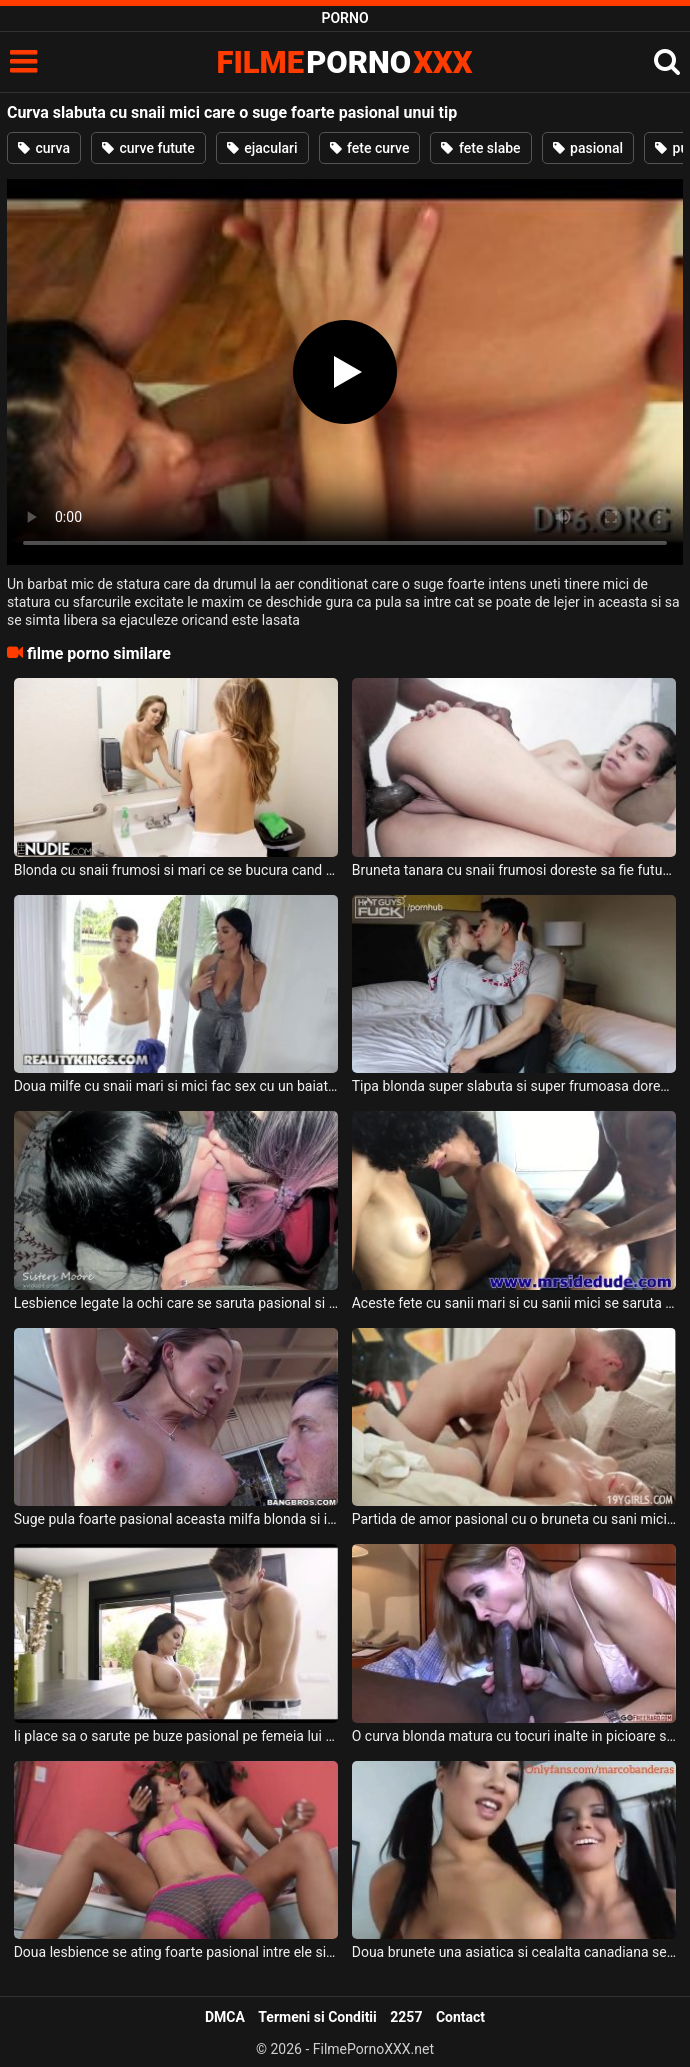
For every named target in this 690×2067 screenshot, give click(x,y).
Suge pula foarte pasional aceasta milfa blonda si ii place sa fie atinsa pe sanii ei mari (176, 1519)
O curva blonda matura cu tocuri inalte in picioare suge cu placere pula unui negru (514, 1736)
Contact (460, 2017)
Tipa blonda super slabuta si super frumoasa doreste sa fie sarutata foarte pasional (514, 1086)
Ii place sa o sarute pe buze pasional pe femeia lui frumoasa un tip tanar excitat (176, 1736)
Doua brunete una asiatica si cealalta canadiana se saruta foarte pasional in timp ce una (514, 1952)
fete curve (370, 148)
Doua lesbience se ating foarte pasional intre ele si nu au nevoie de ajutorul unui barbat (176, 1952)
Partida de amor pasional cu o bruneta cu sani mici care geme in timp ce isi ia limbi (514, 1519)
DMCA (225, 2017)
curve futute (148, 148)
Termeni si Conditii (317, 2017)
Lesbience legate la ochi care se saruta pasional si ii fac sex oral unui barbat (176, 1303)
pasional (588, 148)
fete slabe (480, 148)
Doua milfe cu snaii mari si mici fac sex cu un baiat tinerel (176, 1086)
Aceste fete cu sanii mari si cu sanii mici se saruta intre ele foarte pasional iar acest (514, 1303)
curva (44, 148)
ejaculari (262, 148)
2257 (406, 2017)
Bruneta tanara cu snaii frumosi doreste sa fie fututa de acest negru (514, 870)
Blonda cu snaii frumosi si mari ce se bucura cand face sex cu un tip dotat (176, 870)
